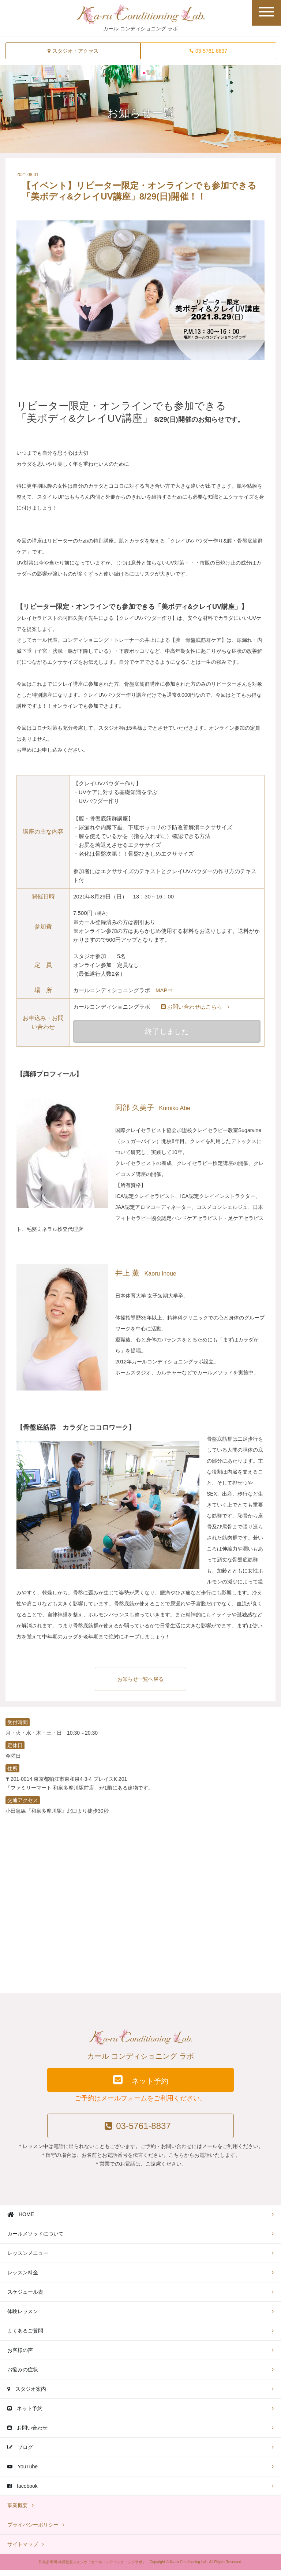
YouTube (22, 2472)
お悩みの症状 (22, 2375)
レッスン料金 (22, 2278)
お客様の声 (20, 2356)
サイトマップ (22, 2550)
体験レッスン (22, 2317)
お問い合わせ (27, 2434)
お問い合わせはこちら (195, 1007)
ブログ (20, 2453)
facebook (22, 2492)
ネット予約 (140, 2084)
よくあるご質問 (25, 2336)
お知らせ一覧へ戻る (140, 1682)
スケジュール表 (25, 2298)
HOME (20, 2220)
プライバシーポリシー (33, 2531)
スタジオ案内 (26, 2395)
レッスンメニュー (27, 2259)
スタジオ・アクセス (73, 51)
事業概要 (17, 2511)
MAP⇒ (164, 990)
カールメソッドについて (35, 2239)
